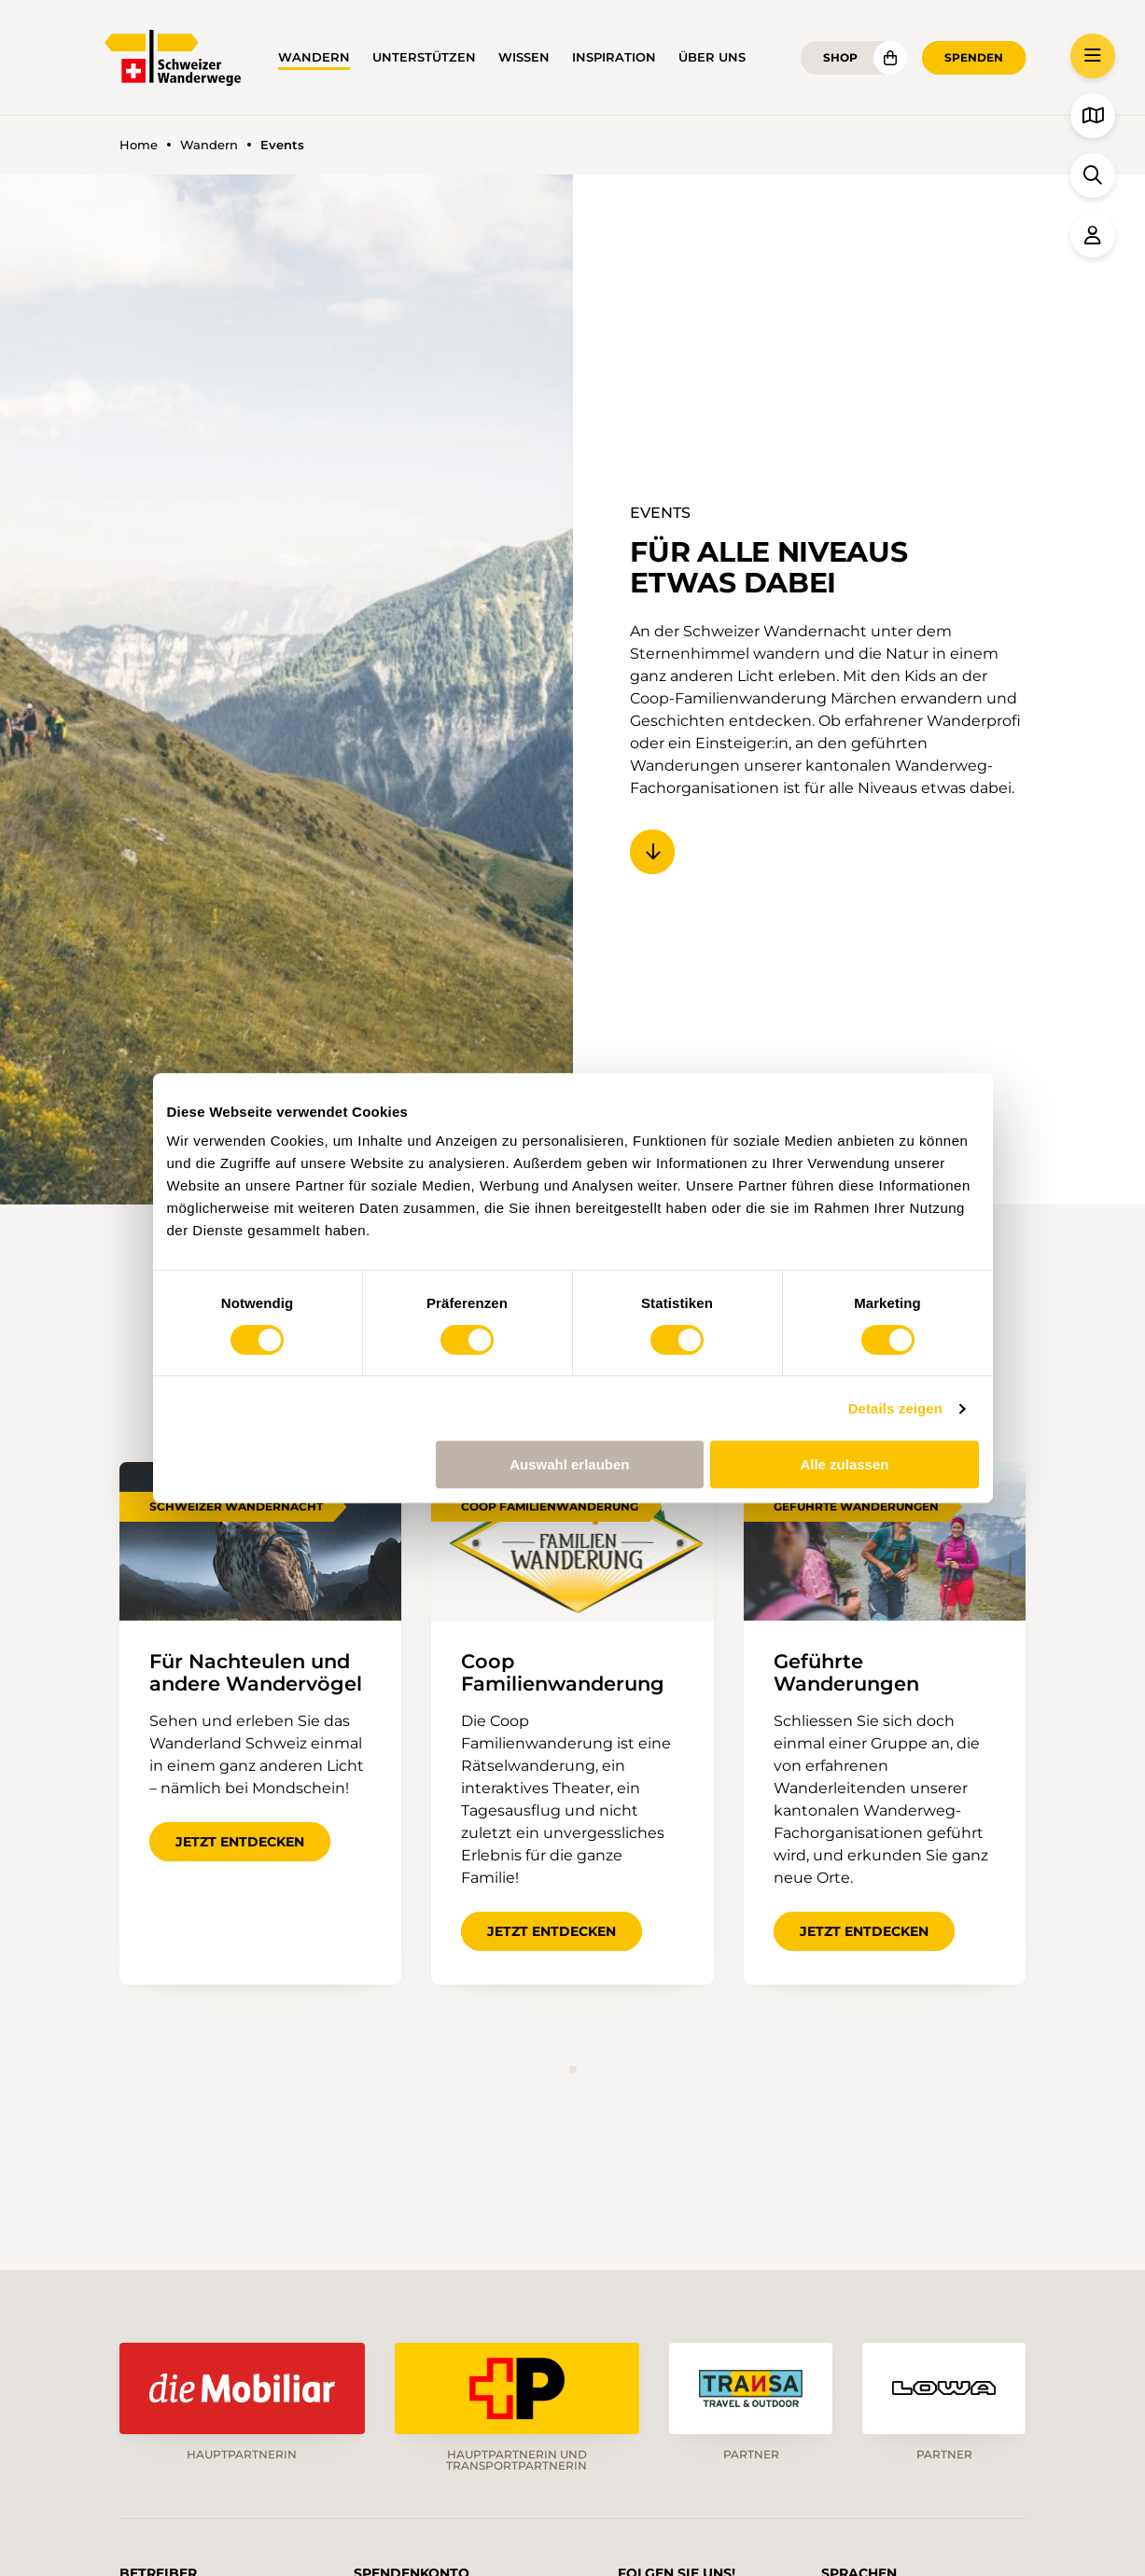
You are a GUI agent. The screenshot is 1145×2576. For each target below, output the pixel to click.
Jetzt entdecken (239, 1841)
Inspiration (614, 57)
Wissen (524, 57)
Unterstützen (424, 57)
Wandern (314, 57)
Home (138, 145)
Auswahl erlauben (569, 1464)
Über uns (712, 57)
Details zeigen (895, 1408)
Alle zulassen (844, 1464)
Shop (840, 57)
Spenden (973, 57)
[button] (1092, 56)
